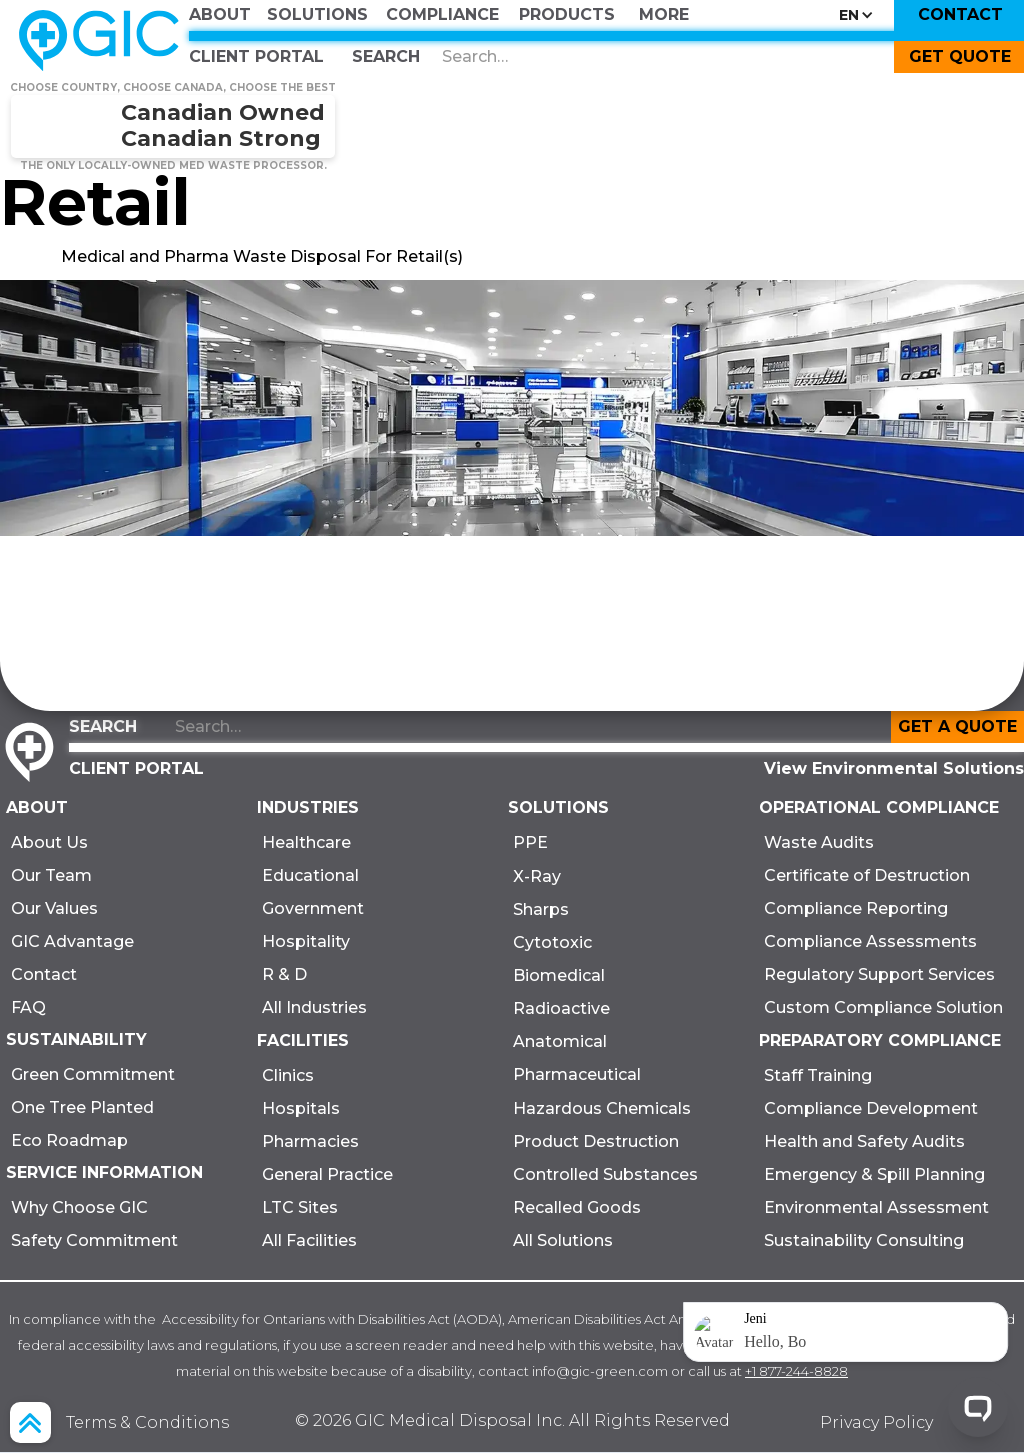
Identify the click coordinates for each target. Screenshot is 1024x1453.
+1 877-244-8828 (796, 1371)
